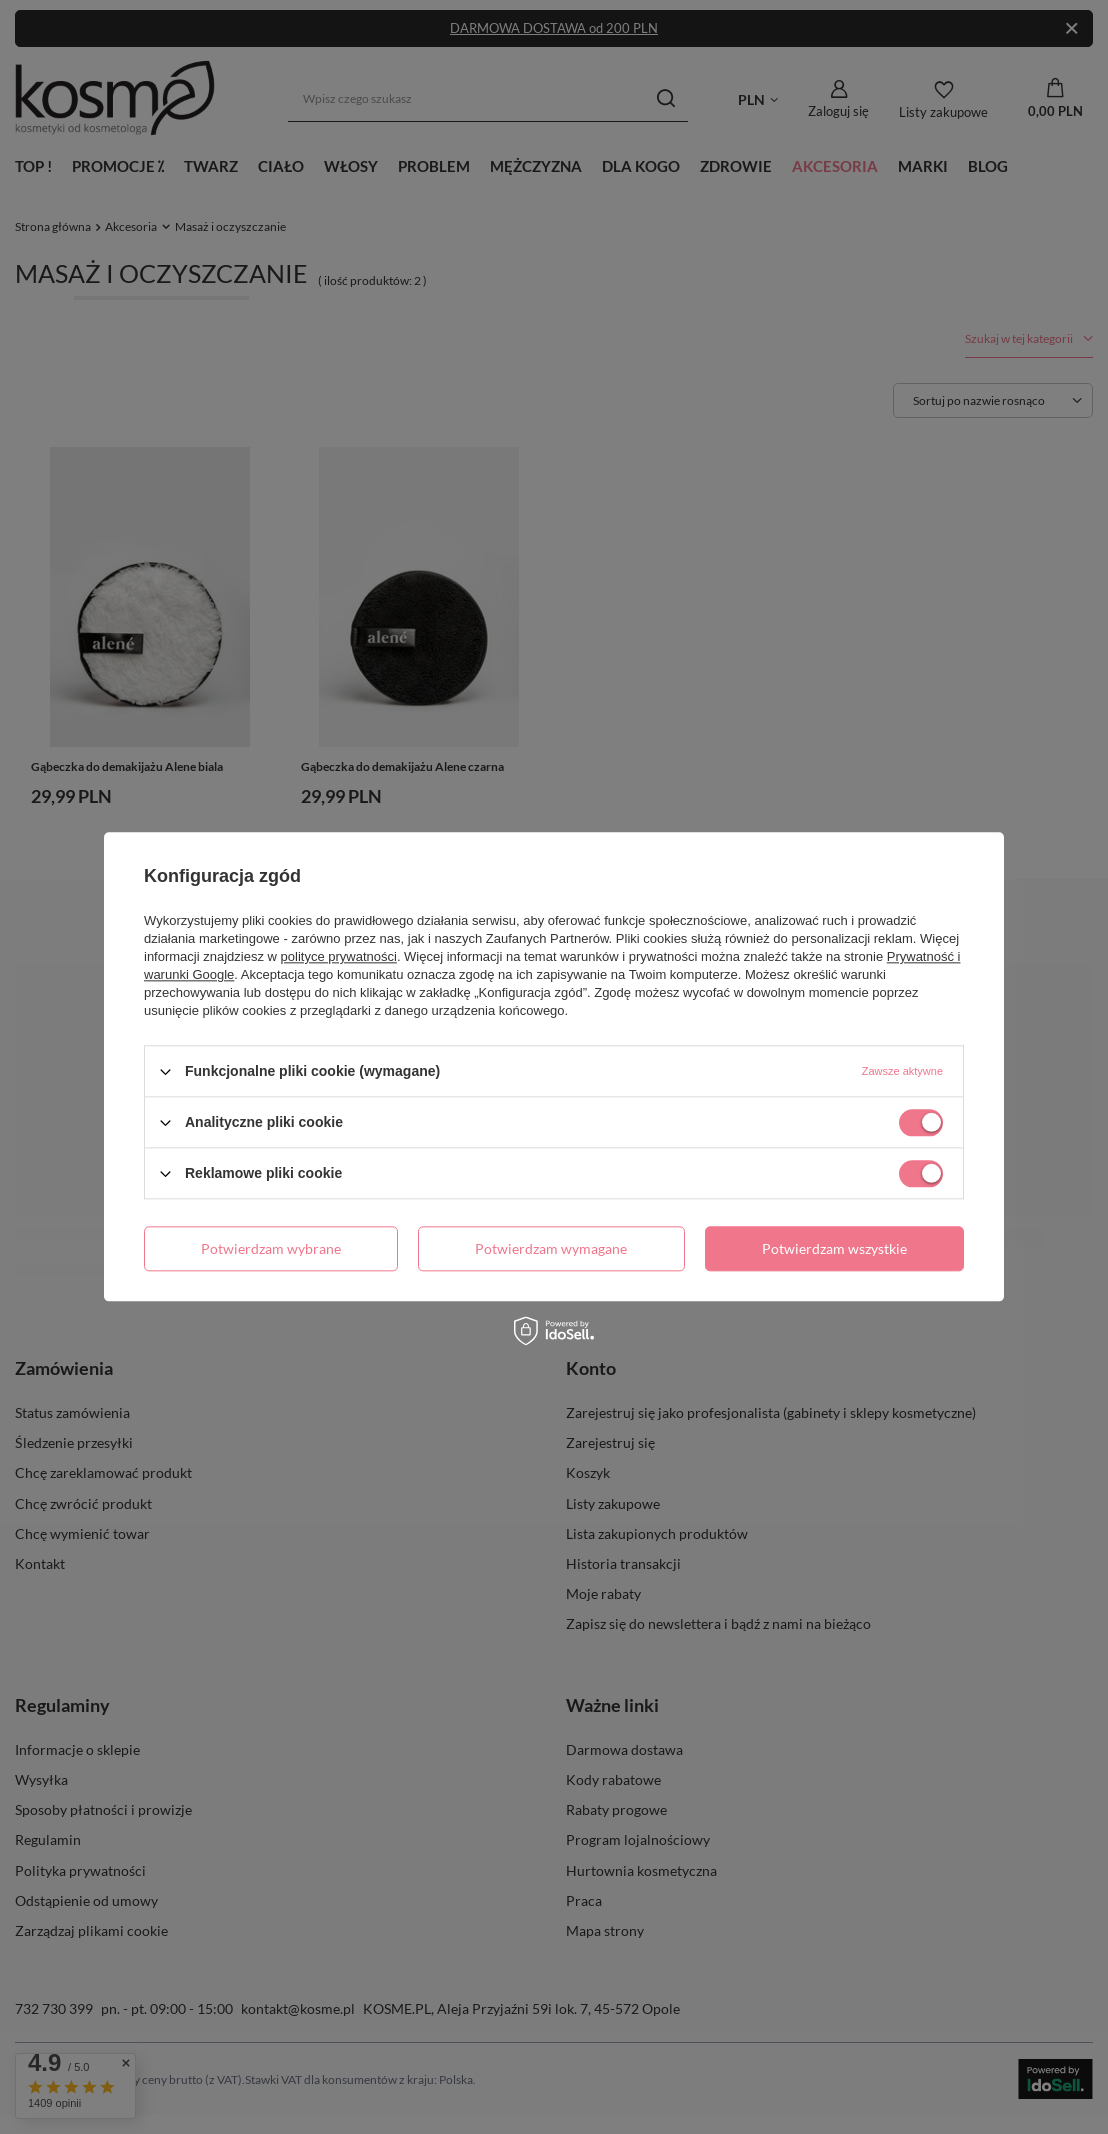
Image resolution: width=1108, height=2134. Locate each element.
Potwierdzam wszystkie (834, 1248)
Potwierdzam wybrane (271, 1248)
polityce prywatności (339, 956)
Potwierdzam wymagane (551, 1248)
